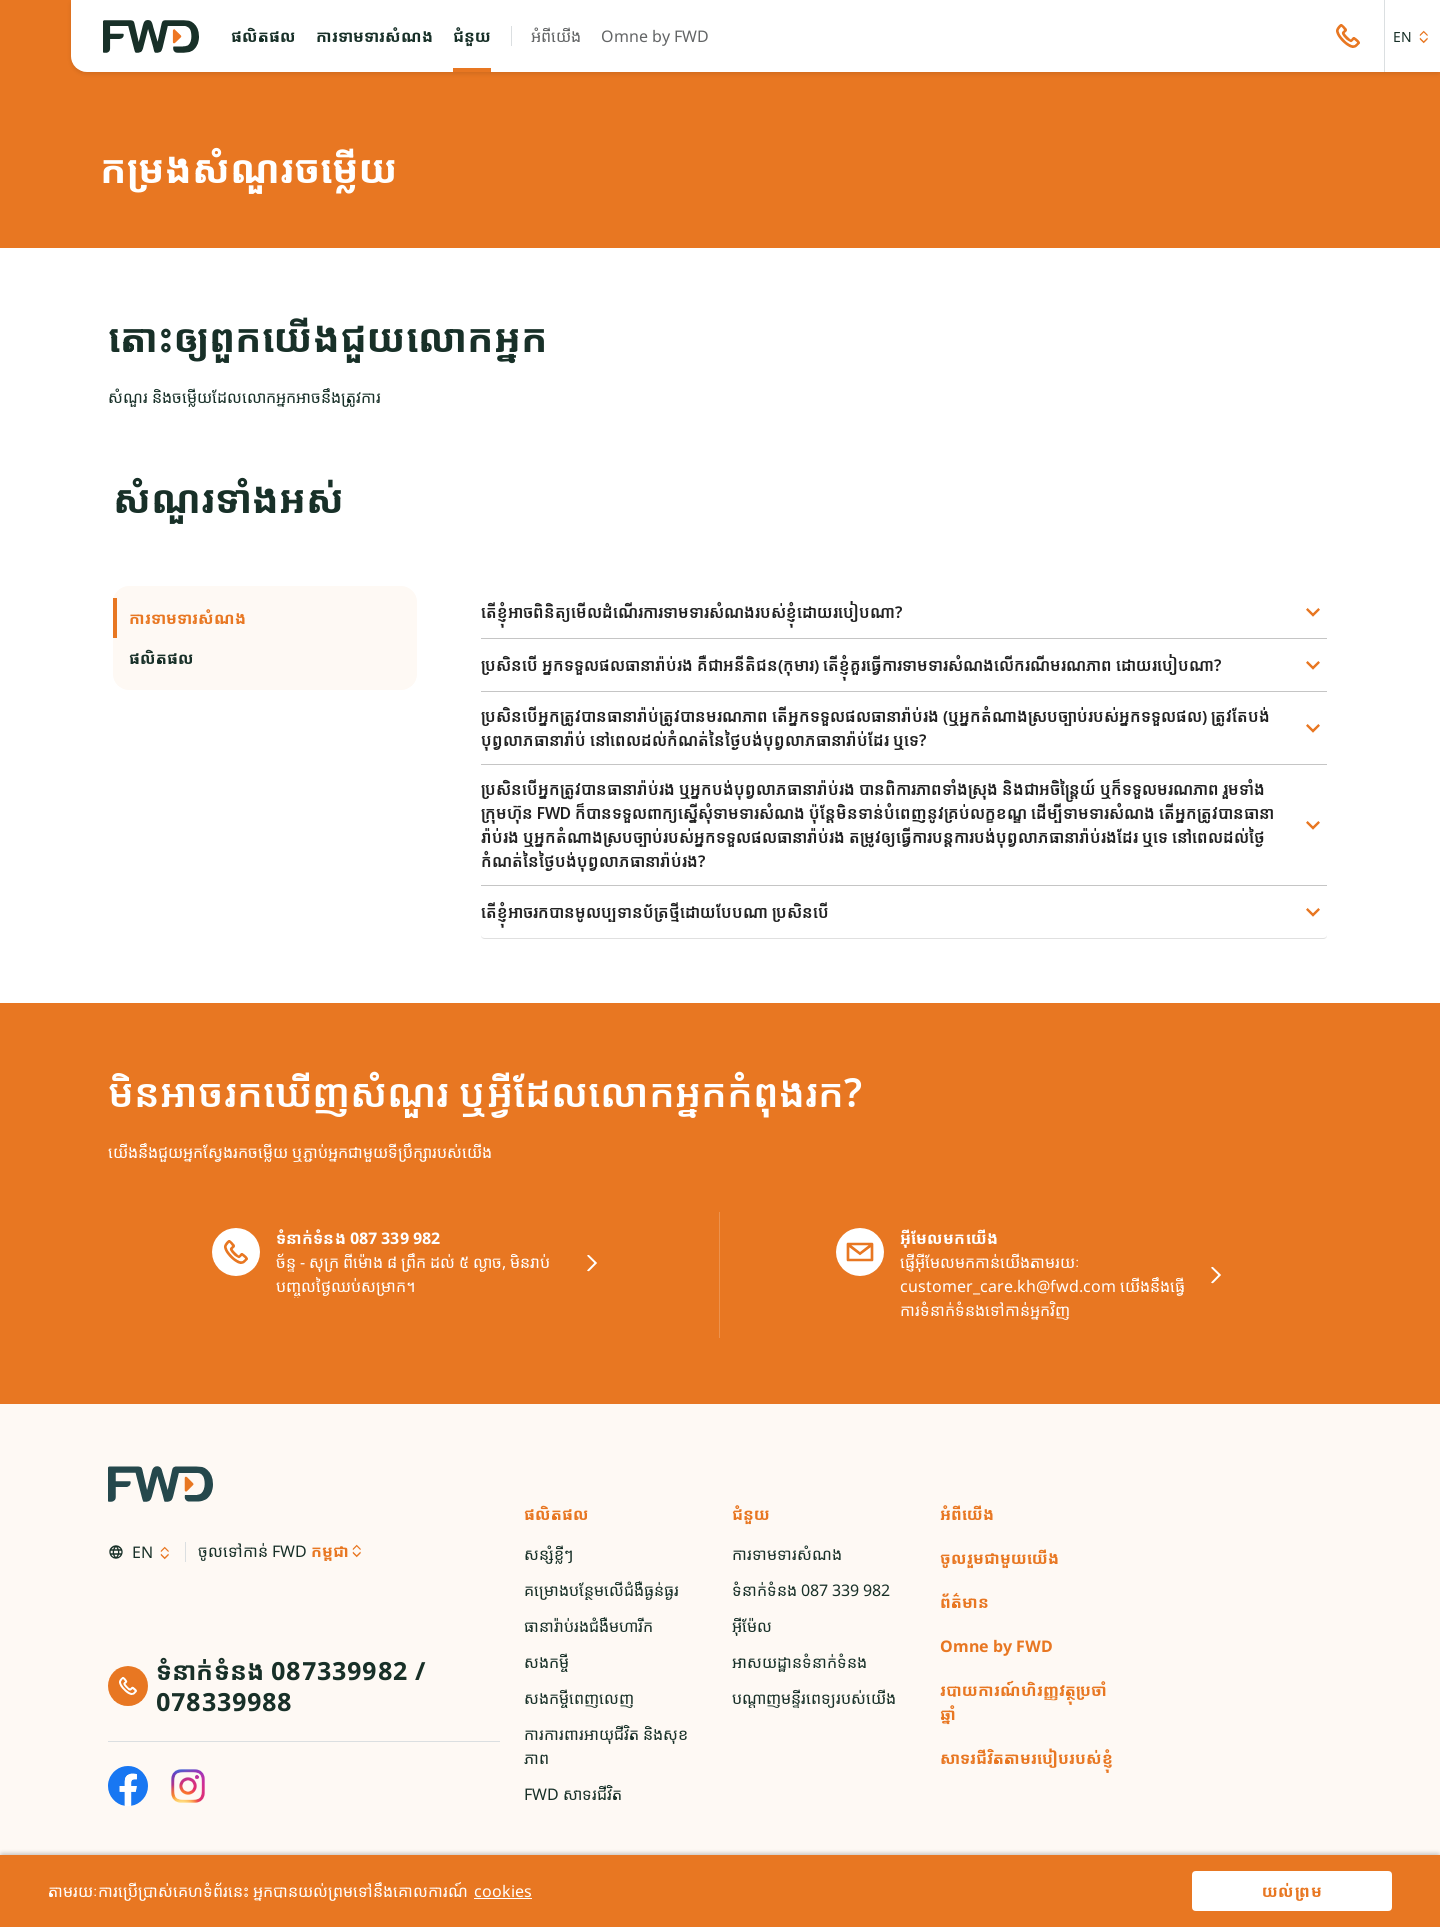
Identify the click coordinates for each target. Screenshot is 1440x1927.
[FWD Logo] (151, 36)
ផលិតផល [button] (265, 658)
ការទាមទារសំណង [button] (265, 618)
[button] (263, 36)
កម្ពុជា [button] (330, 1551)
